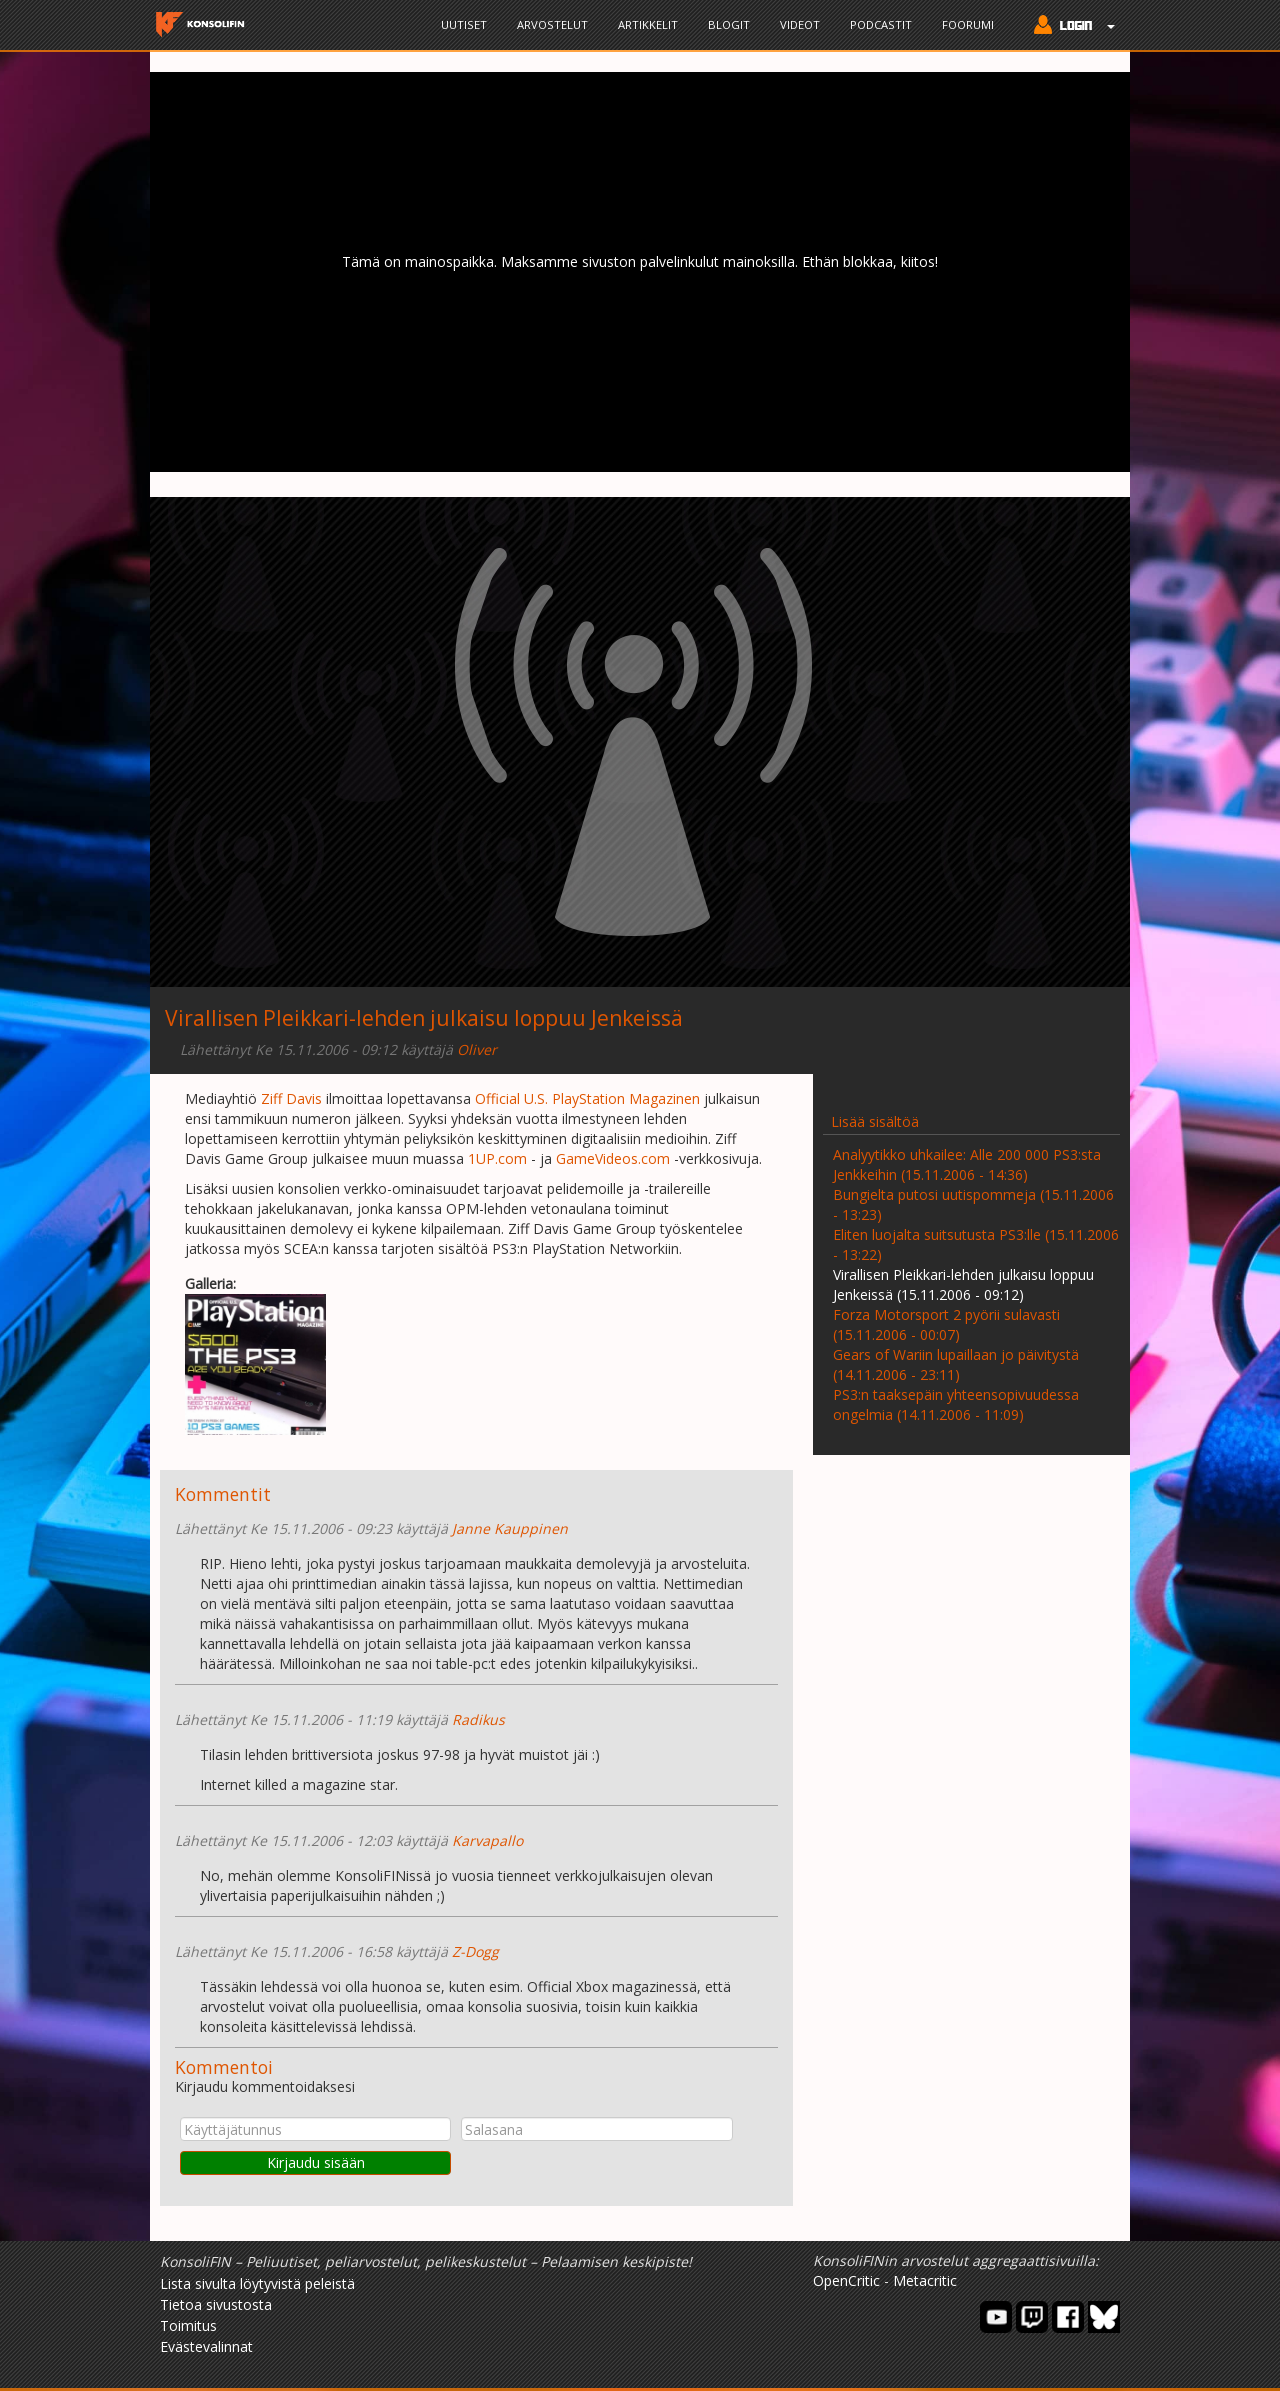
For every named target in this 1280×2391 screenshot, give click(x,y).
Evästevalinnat (206, 2346)
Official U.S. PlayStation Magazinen (587, 1098)
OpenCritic (846, 2280)
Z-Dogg (475, 1951)
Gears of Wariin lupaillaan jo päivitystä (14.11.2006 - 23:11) (956, 1364)
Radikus (478, 1719)
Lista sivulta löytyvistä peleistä (257, 2283)
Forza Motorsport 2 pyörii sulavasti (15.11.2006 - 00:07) (946, 1324)
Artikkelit (648, 24)
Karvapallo (487, 1840)
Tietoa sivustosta (216, 2304)
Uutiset (464, 24)
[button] (1069, 27)
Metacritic (925, 2280)
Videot (800, 24)
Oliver (477, 1049)
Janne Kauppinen (510, 1528)
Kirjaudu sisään (316, 2162)
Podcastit (881, 24)
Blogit (729, 24)
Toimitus (188, 2325)
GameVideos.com (613, 1158)
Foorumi (968, 24)
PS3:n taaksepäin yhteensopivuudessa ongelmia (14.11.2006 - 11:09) (956, 1404)
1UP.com (497, 1158)
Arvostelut (552, 24)
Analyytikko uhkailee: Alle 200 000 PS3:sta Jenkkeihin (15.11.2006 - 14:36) (967, 1164)
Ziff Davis (291, 1098)
